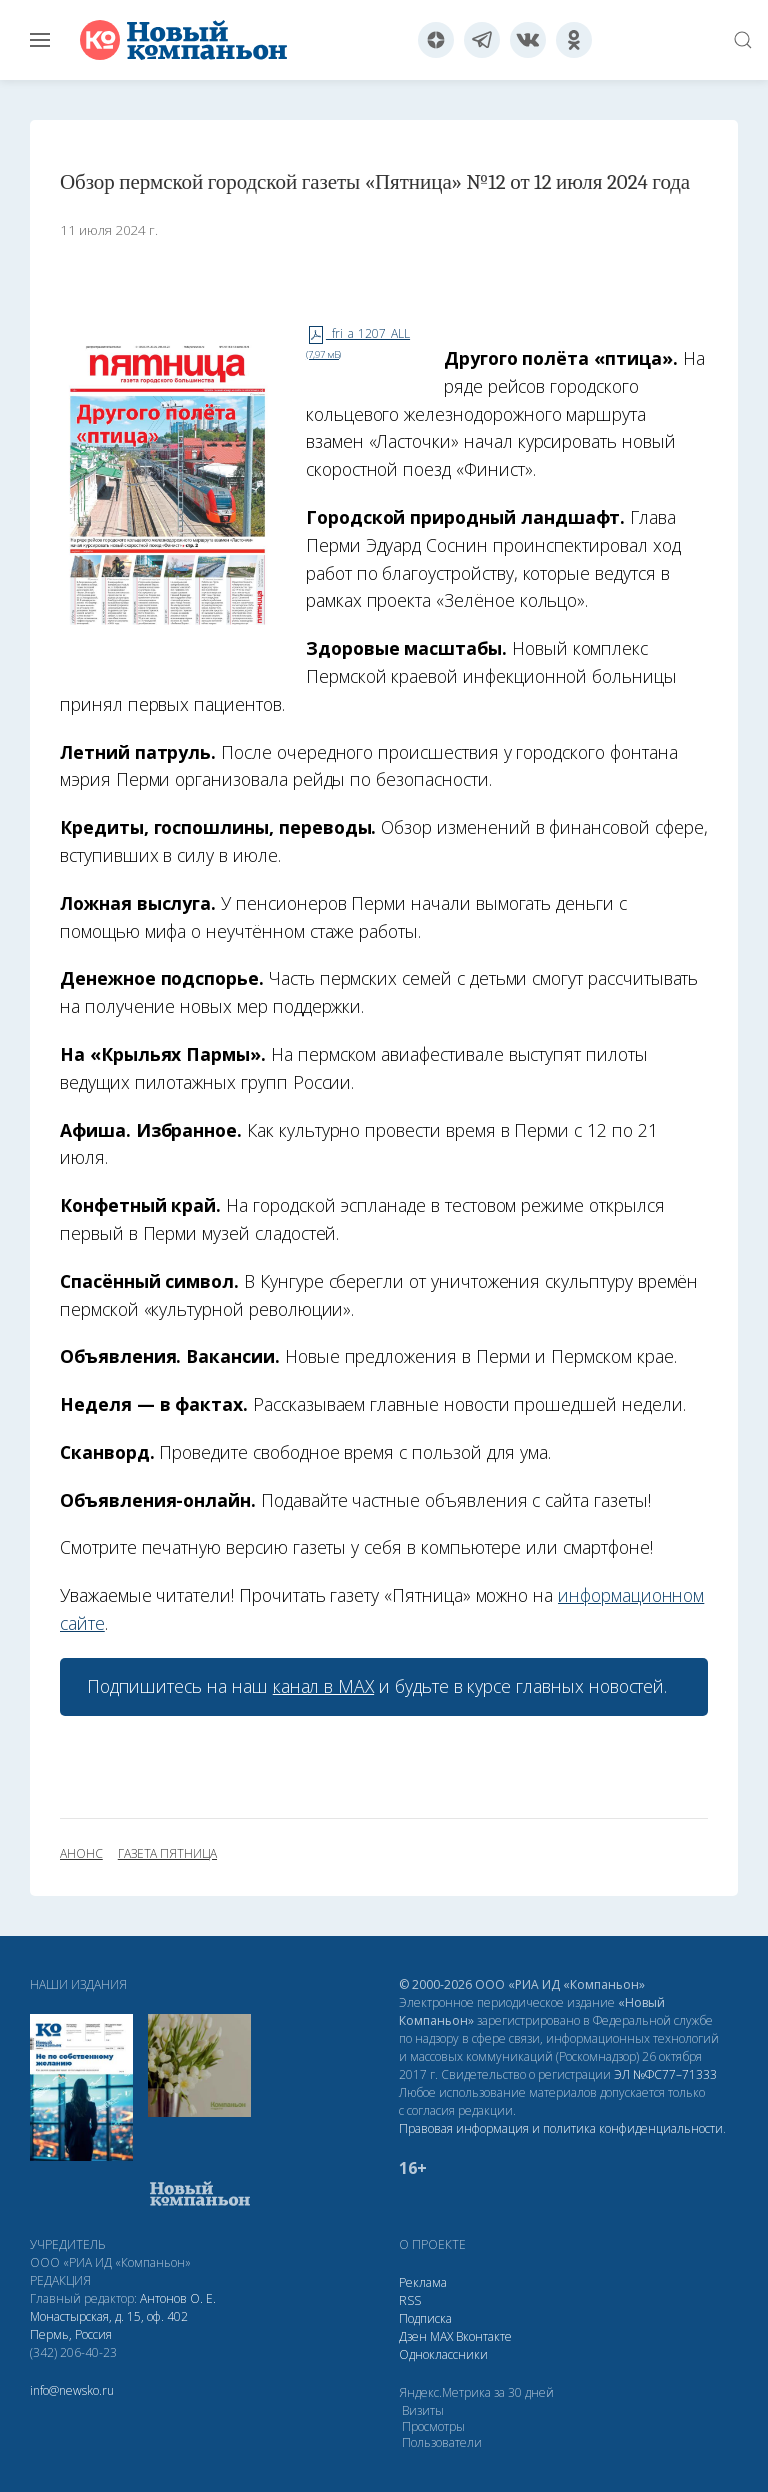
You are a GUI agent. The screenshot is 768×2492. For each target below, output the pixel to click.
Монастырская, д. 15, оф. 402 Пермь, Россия (109, 2325)
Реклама (423, 2282)
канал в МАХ (323, 1686)
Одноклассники (443, 2354)
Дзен (413, 2336)
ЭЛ (665, 2074)
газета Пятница (167, 1854)
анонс (81, 1854)
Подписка (425, 2318)
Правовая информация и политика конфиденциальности (561, 2128)
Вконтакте (484, 2336)
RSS (410, 2300)
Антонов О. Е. (178, 2298)
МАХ (441, 2336)
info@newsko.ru (72, 2390)
